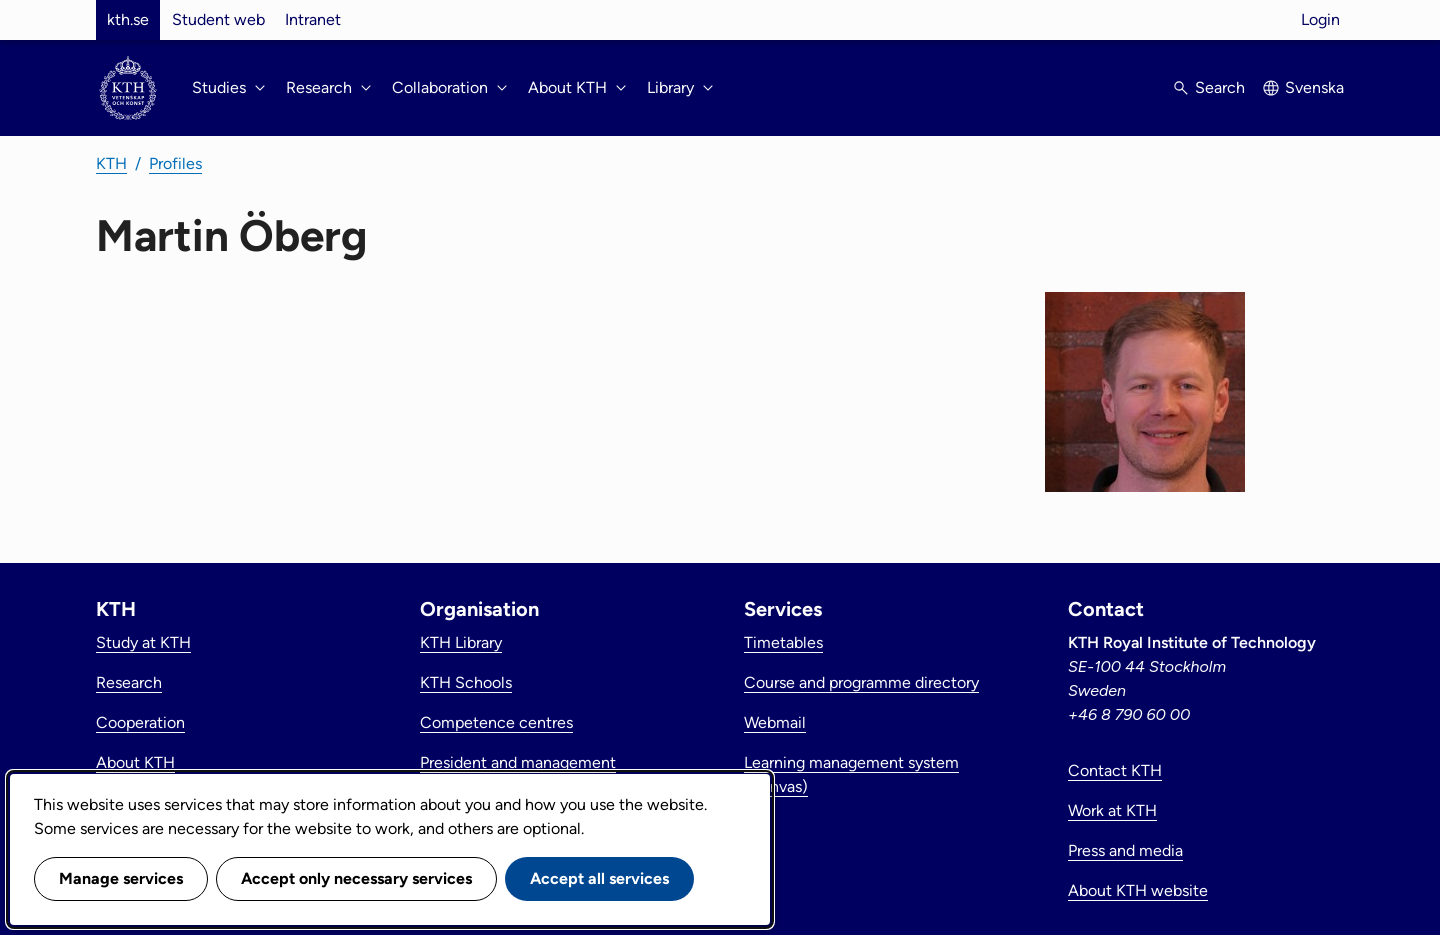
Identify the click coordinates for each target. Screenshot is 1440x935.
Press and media (1125, 850)
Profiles (175, 163)
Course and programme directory (861, 682)
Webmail (775, 722)
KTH (111, 163)
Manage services (121, 878)
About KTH (135, 762)
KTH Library (461, 642)
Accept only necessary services (356, 878)
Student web (218, 19)
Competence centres (496, 722)
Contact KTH (1115, 770)
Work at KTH (1112, 810)
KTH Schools (466, 682)
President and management (518, 762)
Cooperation (140, 722)
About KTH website (1138, 890)
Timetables (783, 642)
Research (129, 682)
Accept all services (599, 878)
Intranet (313, 19)
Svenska (1314, 87)
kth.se (128, 19)
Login (1320, 19)
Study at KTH (143, 642)
